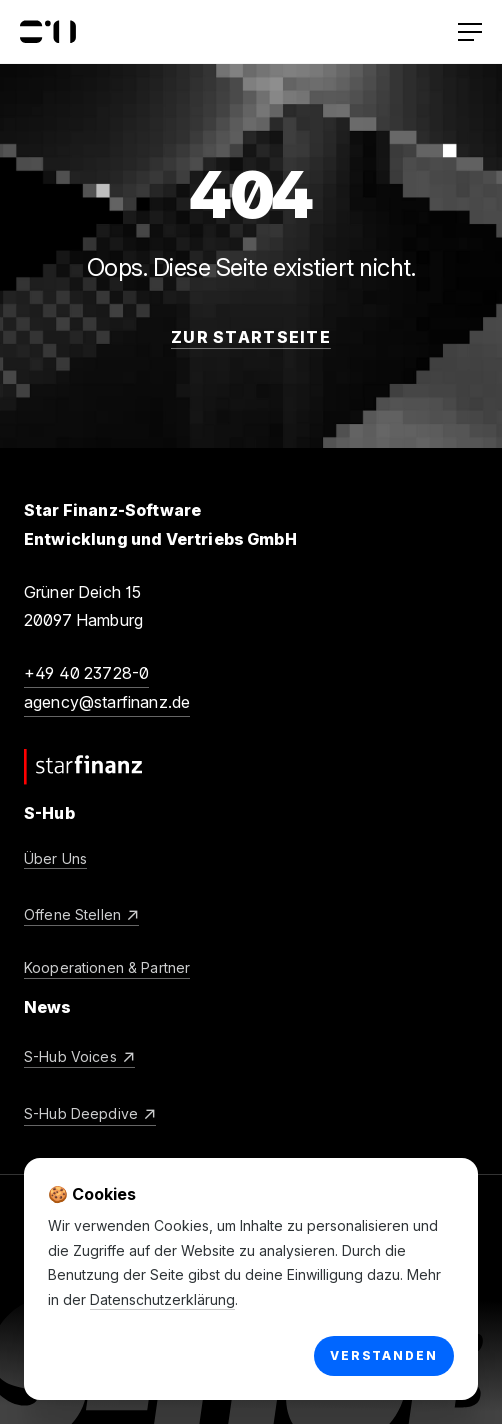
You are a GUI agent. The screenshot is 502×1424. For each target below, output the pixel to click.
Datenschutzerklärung (162, 1299)
